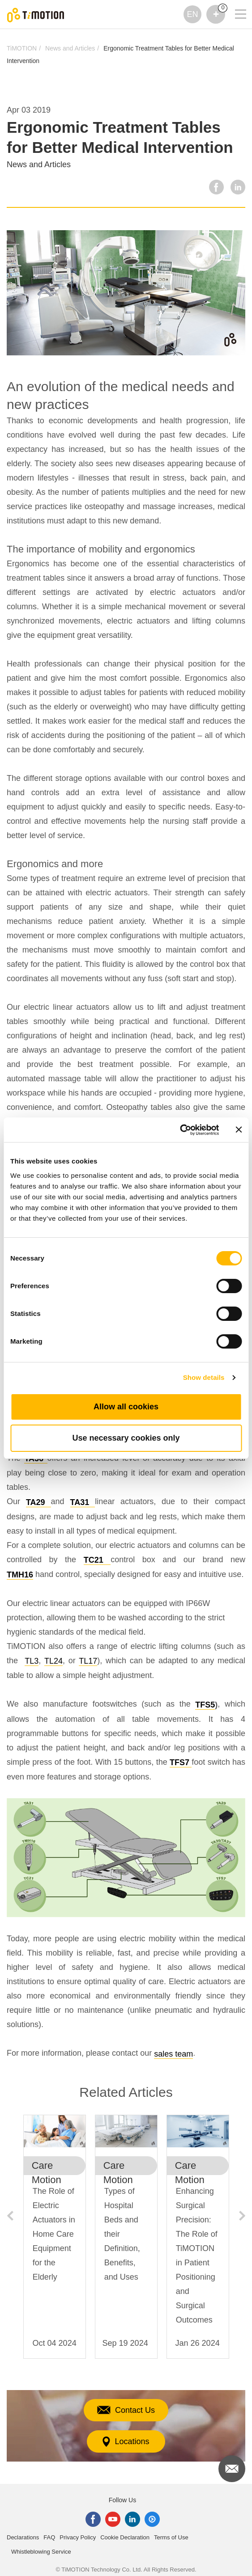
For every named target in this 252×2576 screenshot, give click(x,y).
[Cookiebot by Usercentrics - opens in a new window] (180, 1130)
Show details (204, 1377)
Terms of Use (171, 2537)
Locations (126, 2442)
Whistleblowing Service (41, 2551)
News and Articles (70, 48)
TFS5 (205, 1704)
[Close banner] (238, 1129)
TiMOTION (22, 48)
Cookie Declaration (124, 2537)
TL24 (53, 1661)
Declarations (23, 2537)
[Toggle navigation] (235, 2)
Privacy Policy (78, 2537)
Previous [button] (10, 2215)
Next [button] (242, 2215)
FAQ (49, 2537)
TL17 (88, 1661)
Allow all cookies (126, 1406)
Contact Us (126, 2410)
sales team (173, 2053)
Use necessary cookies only (125, 1437)
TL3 (31, 1661)
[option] (54, 2241)
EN (192, 14)
